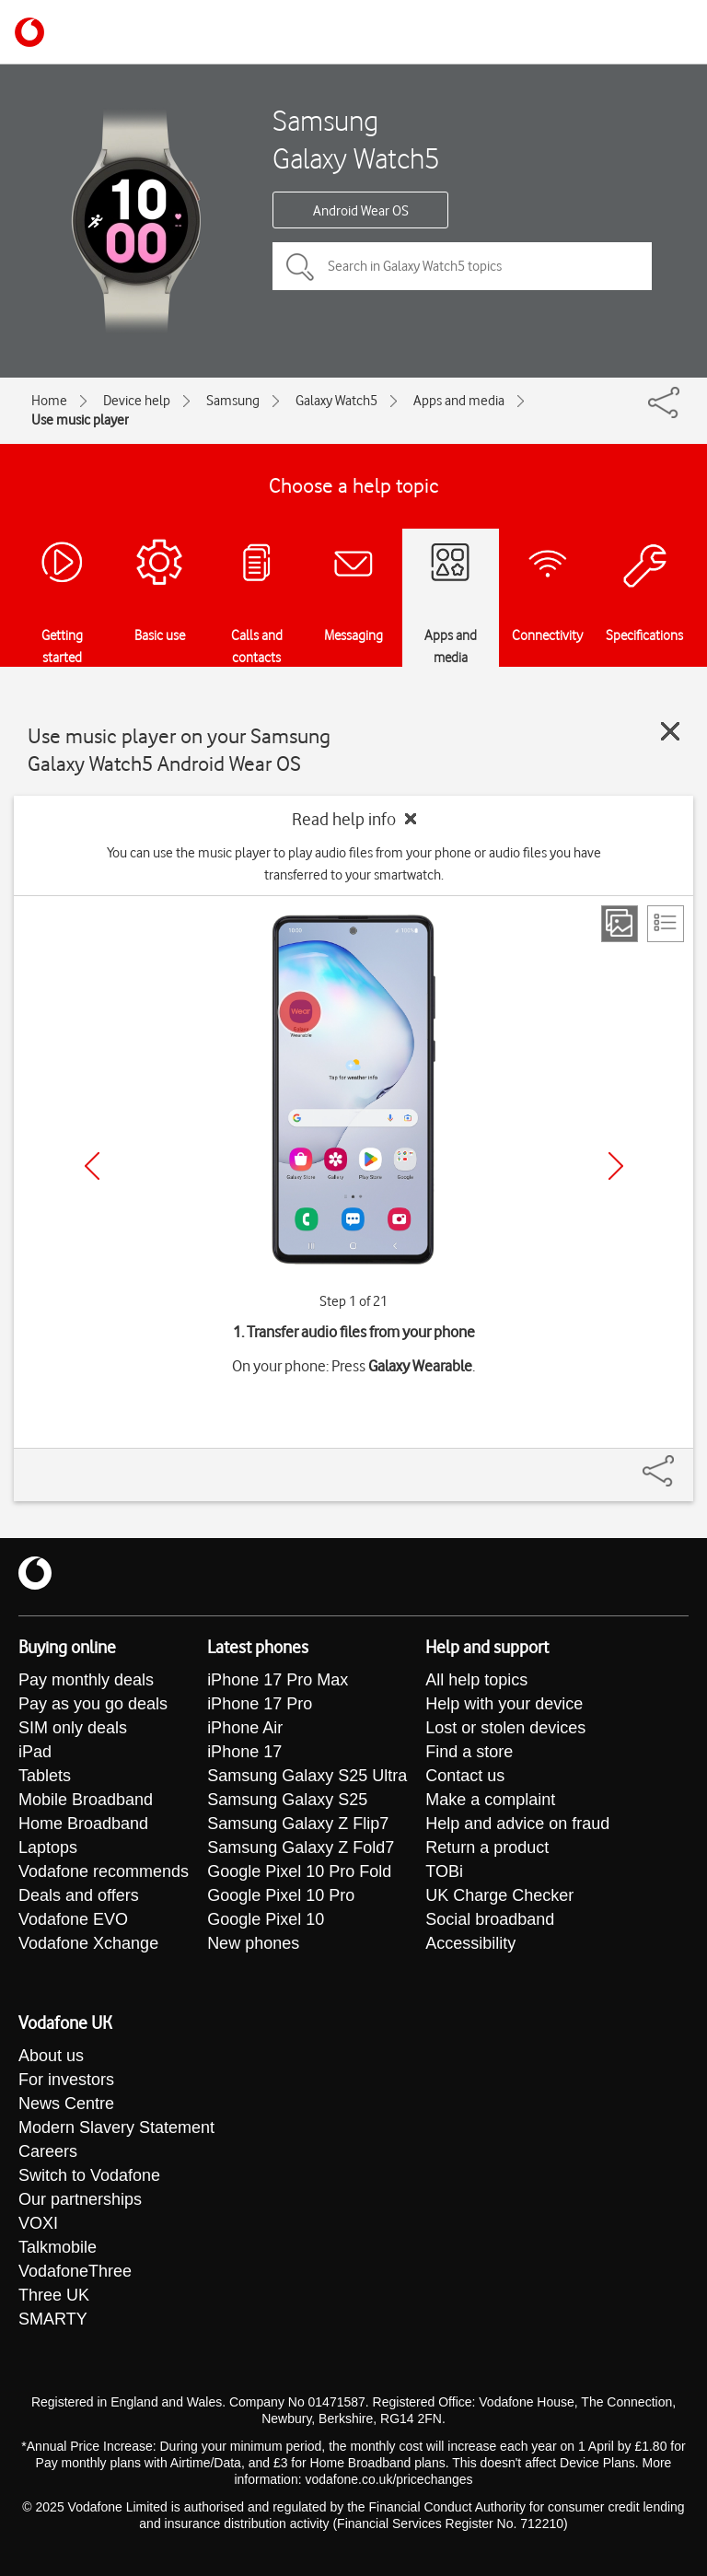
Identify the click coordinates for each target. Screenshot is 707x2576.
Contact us (464, 1775)
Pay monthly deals (86, 1680)
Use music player (80, 420)
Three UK (53, 2295)
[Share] (680, 1461)
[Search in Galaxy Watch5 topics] (462, 266)
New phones (253, 1943)
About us (51, 2055)
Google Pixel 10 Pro (280, 1895)
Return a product (487, 1847)
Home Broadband (83, 1823)
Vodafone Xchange (88, 1943)
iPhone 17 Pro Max (277, 1680)
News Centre (66, 2103)
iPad (35, 1752)
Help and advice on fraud (517, 1823)
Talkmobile (57, 2247)
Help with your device (504, 1704)
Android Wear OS (361, 211)
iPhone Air (245, 1728)
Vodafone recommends (103, 1871)
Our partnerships (80, 2199)
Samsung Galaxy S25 (287, 1799)
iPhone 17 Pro (259, 1704)
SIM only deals (72, 1728)
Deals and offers (78, 1895)
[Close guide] (670, 731)
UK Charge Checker (499, 1895)
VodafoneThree (75, 2271)
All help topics (476, 1680)
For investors (66, 2079)
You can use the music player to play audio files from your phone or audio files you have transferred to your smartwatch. (354, 864)
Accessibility (470, 1943)
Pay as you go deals (93, 1704)
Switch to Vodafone (89, 2175)
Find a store (469, 1752)
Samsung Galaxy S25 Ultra (307, 1775)
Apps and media (458, 400)
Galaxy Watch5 (336, 400)
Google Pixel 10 (265, 1919)
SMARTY (52, 2319)
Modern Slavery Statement (116, 2127)
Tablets (44, 1775)
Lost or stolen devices (505, 1728)
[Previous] (92, 1166)
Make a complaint (490, 1799)
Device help (136, 400)
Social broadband (489, 1919)
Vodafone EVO (73, 1919)
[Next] (615, 1166)
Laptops (47, 1847)
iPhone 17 (244, 1752)
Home (49, 400)
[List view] (665, 923)
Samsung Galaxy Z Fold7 (300, 1847)
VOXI (38, 2223)
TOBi (444, 1871)
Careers (47, 2151)
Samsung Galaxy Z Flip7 (297, 1823)
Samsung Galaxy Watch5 (356, 139)
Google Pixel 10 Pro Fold (299, 1871)
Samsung (233, 400)
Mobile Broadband (85, 1799)
